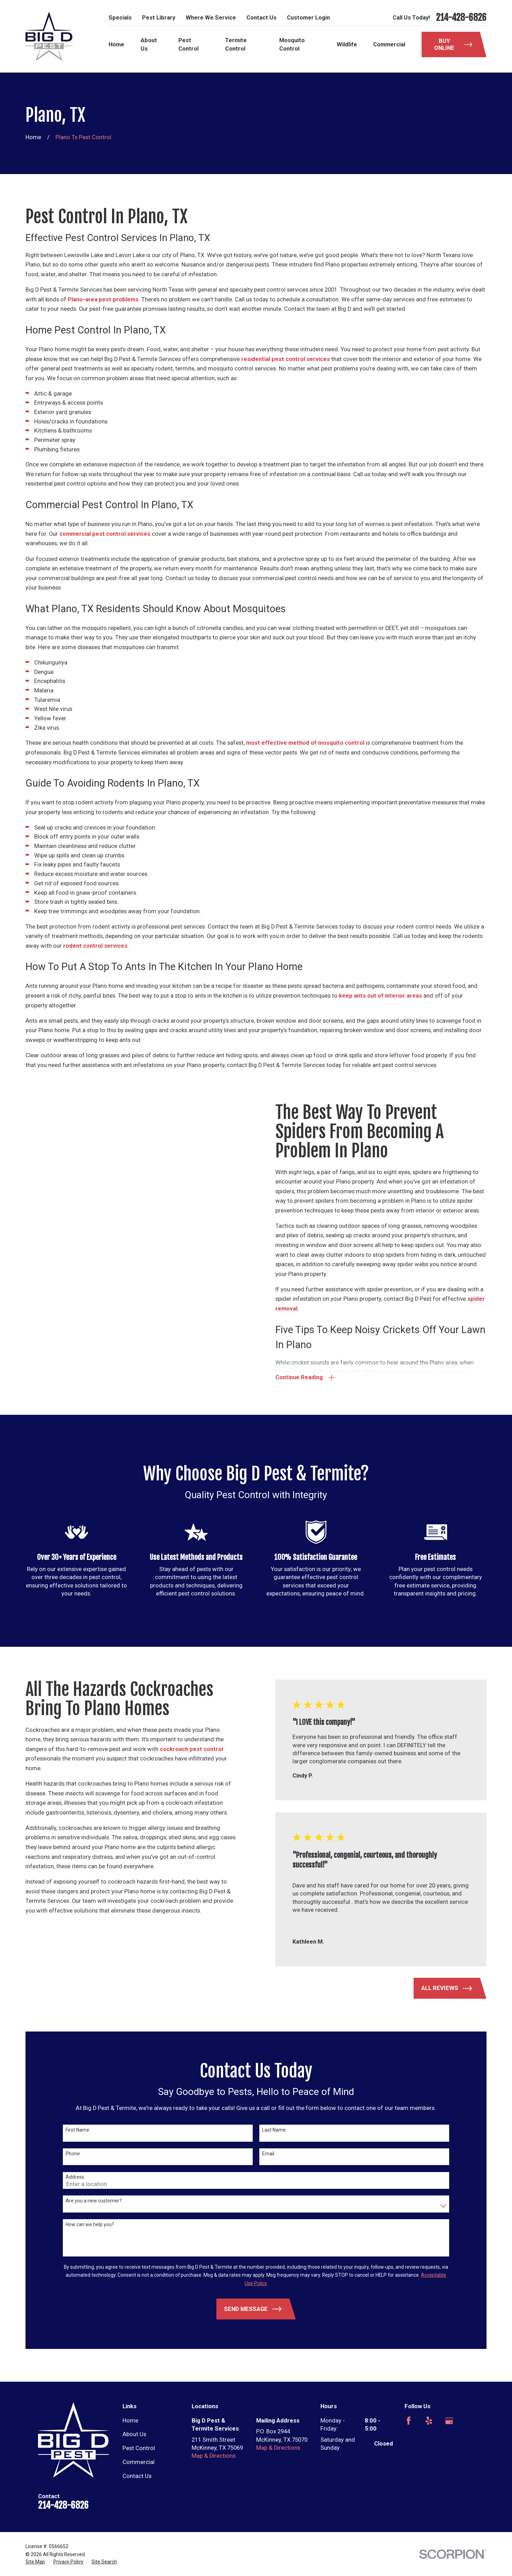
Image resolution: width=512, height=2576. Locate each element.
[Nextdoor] (409, 2441)
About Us (134, 2434)
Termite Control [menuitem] (236, 44)
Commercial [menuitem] (389, 44)
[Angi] (469, 2421)
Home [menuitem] (116, 44)
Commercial (139, 2462)
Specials (120, 17)
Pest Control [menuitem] (188, 44)
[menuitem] (35, 2562)
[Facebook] (409, 2421)
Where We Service (211, 17)
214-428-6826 (461, 17)
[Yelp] (429, 2421)
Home (130, 2420)
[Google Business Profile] (449, 2421)
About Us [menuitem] (149, 44)
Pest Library (158, 17)
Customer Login (308, 17)
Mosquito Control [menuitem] (292, 44)
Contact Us (261, 17)
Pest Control (139, 2448)
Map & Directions (214, 2456)
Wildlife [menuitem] (347, 44)
